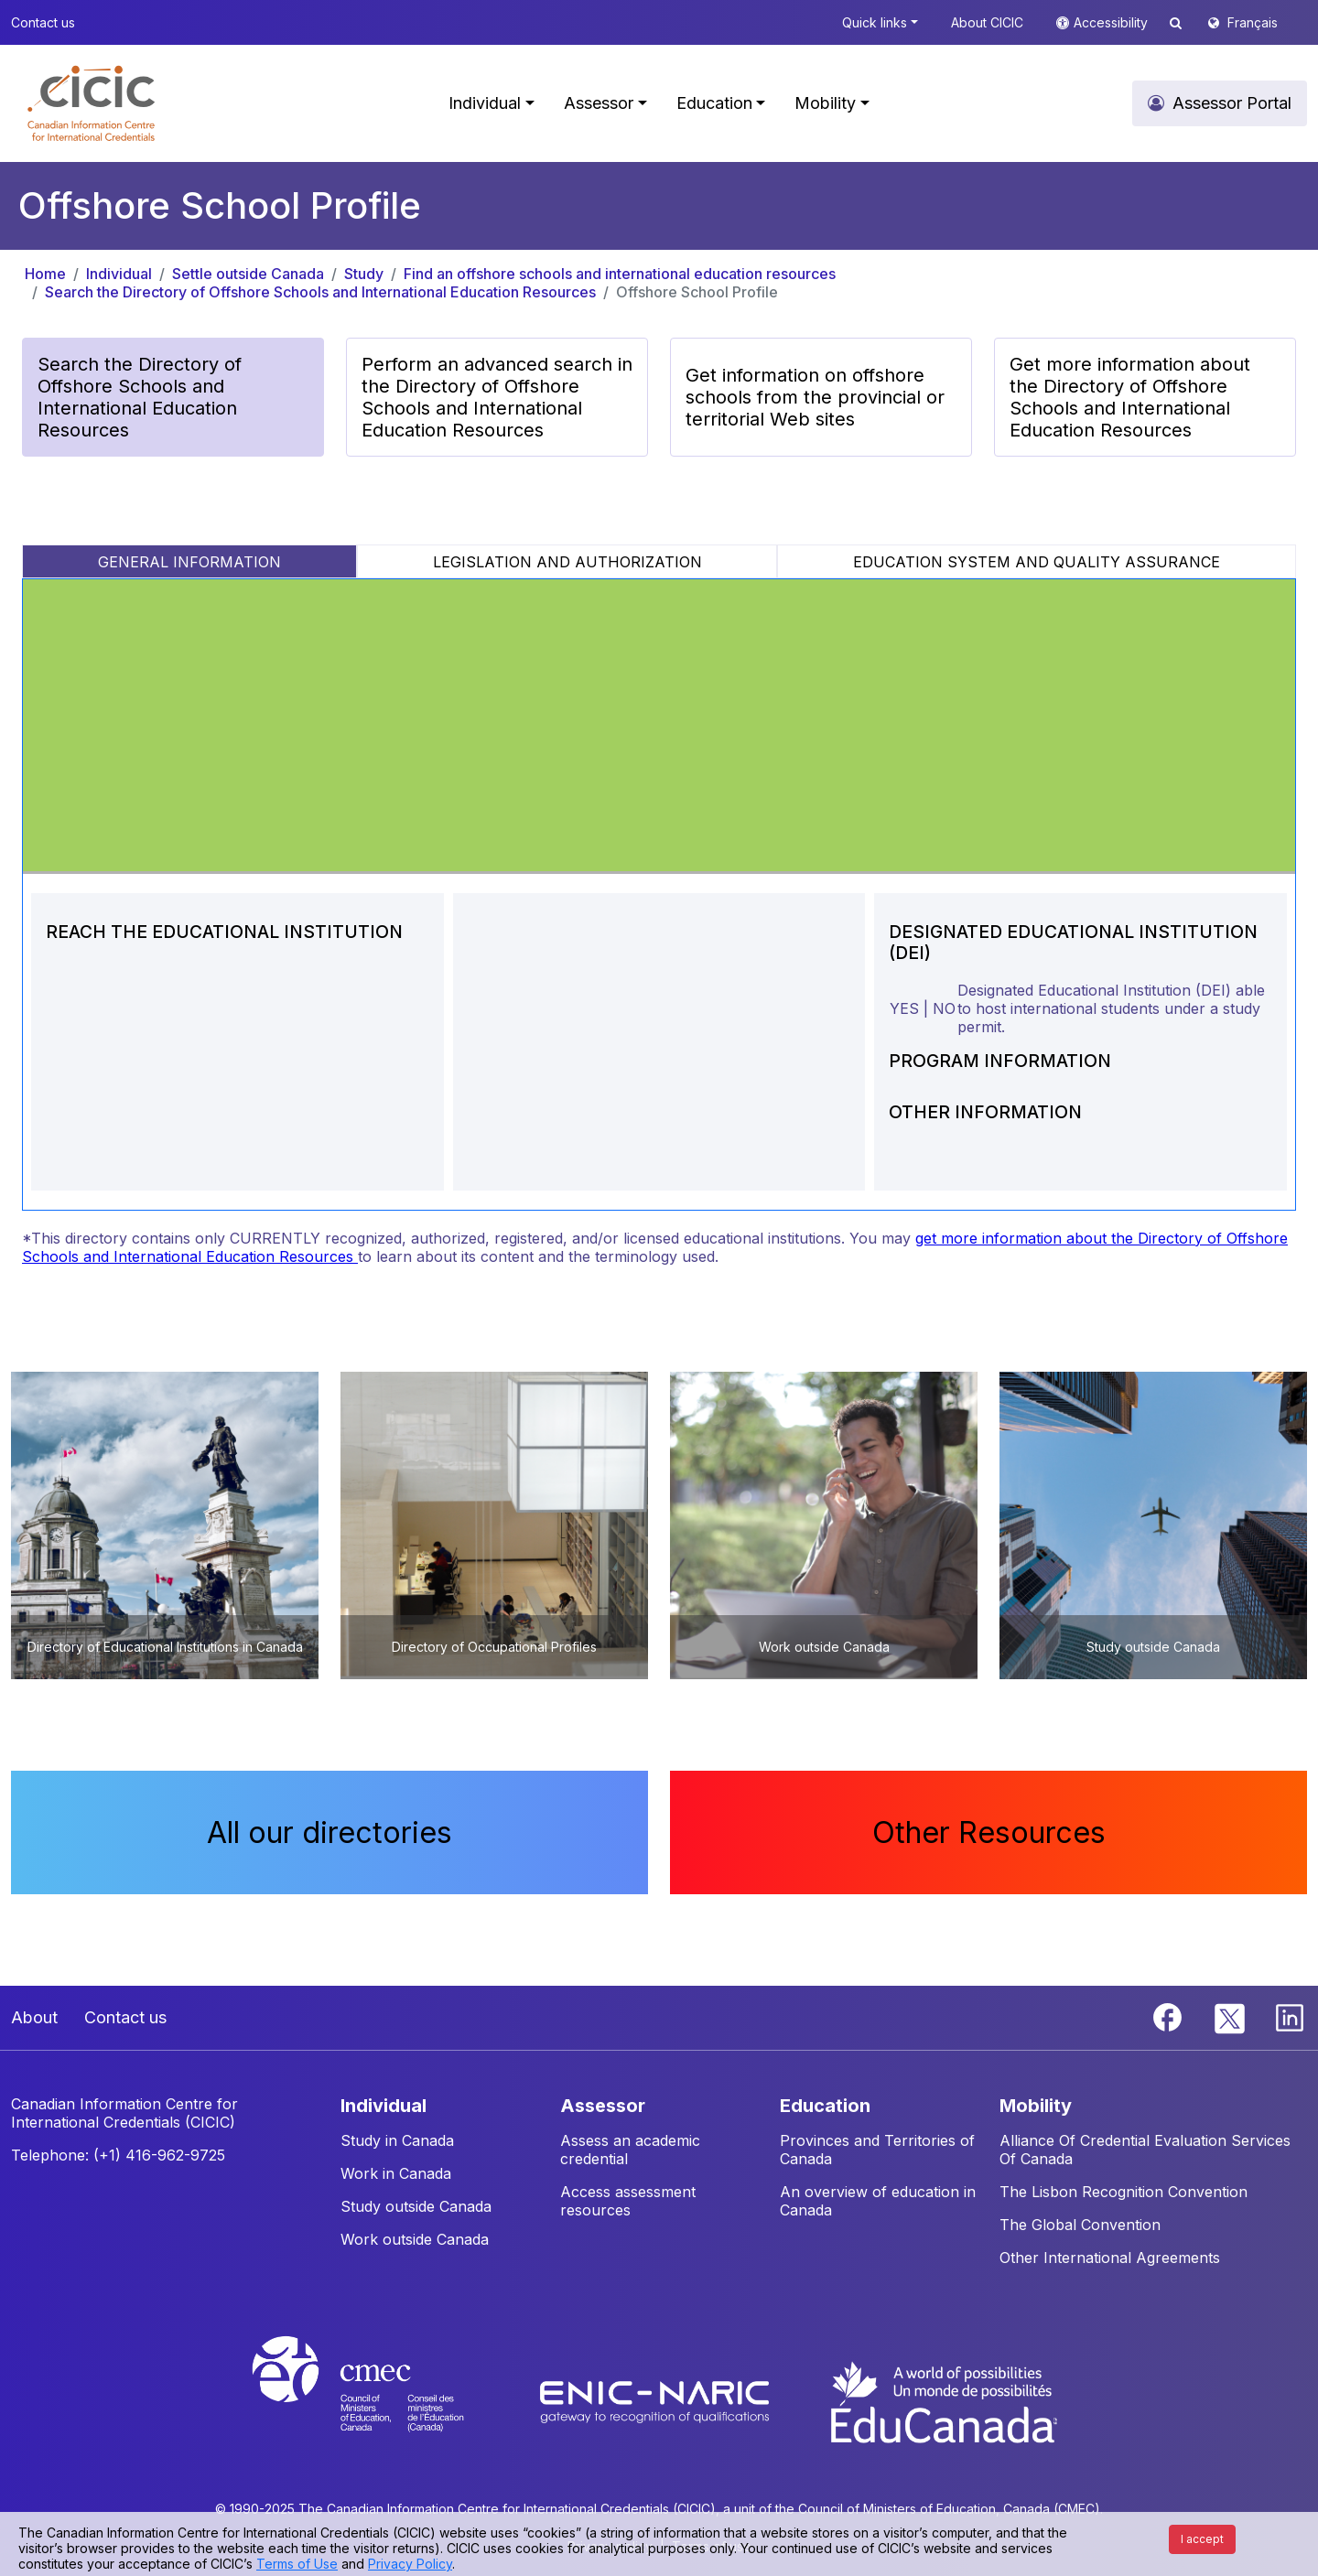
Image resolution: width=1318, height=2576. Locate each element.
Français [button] (1252, 22)
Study (364, 273)
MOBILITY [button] (1035, 2106)
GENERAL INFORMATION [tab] (189, 562)
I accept (1202, 2539)
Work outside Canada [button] (414, 2239)
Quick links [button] (874, 22)
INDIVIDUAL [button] (383, 2106)
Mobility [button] (825, 103)
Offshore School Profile (697, 292)
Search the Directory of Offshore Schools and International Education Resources (320, 292)
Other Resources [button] (989, 1832)
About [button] (34, 2017)
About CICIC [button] (987, 22)
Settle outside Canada (248, 273)
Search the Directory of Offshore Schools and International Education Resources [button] (140, 397)
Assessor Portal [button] (1231, 103)
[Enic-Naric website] (656, 2400)
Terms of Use (297, 2563)
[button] (91, 103)
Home (45, 273)
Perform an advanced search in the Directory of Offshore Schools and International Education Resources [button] (497, 397)
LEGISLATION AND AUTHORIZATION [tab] (567, 562)
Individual (119, 273)
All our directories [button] (329, 1832)
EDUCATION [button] (825, 2106)
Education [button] (714, 103)
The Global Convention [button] (1080, 2224)
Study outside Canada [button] (416, 2206)
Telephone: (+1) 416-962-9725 (118, 2155)
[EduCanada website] (942, 2400)
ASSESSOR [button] (602, 2106)
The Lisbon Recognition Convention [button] (1123, 2192)
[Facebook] (1170, 2016)
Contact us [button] (43, 22)
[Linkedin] (1289, 2016)
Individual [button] (484, 103)
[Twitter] (1230, 2016)
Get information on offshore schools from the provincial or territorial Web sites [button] (815, 397)
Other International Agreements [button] (1109, 2257)
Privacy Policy (410, 2563)
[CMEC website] (382, 2400)
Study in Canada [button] (397, 2140)
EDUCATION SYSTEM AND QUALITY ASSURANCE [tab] (1036, 562)
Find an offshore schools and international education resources (620, 273)
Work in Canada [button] (395, 2173)
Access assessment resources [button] (628, 2201)
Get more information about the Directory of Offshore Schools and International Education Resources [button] (1130, 397)
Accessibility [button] (1112, 22)
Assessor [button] (598, 103)
